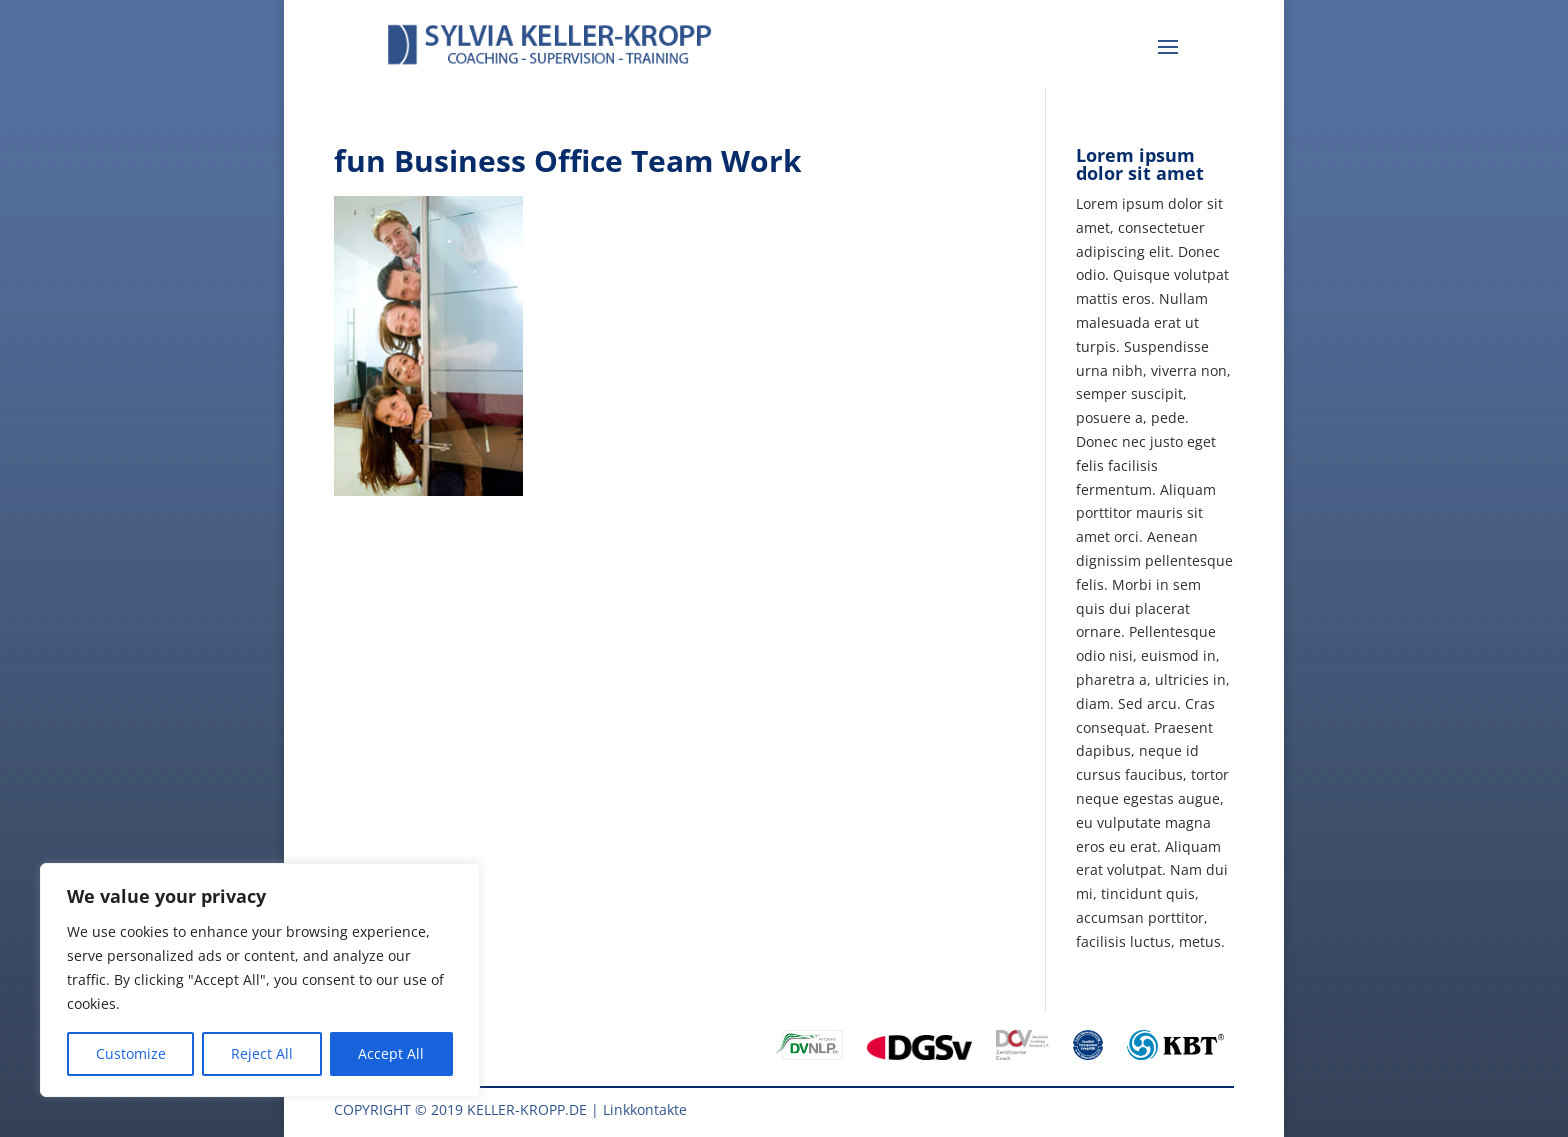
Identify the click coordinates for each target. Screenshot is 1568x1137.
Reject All (262, 1053)
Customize (131, 1053)
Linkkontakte (645, 1109)
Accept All (391, 1053)
